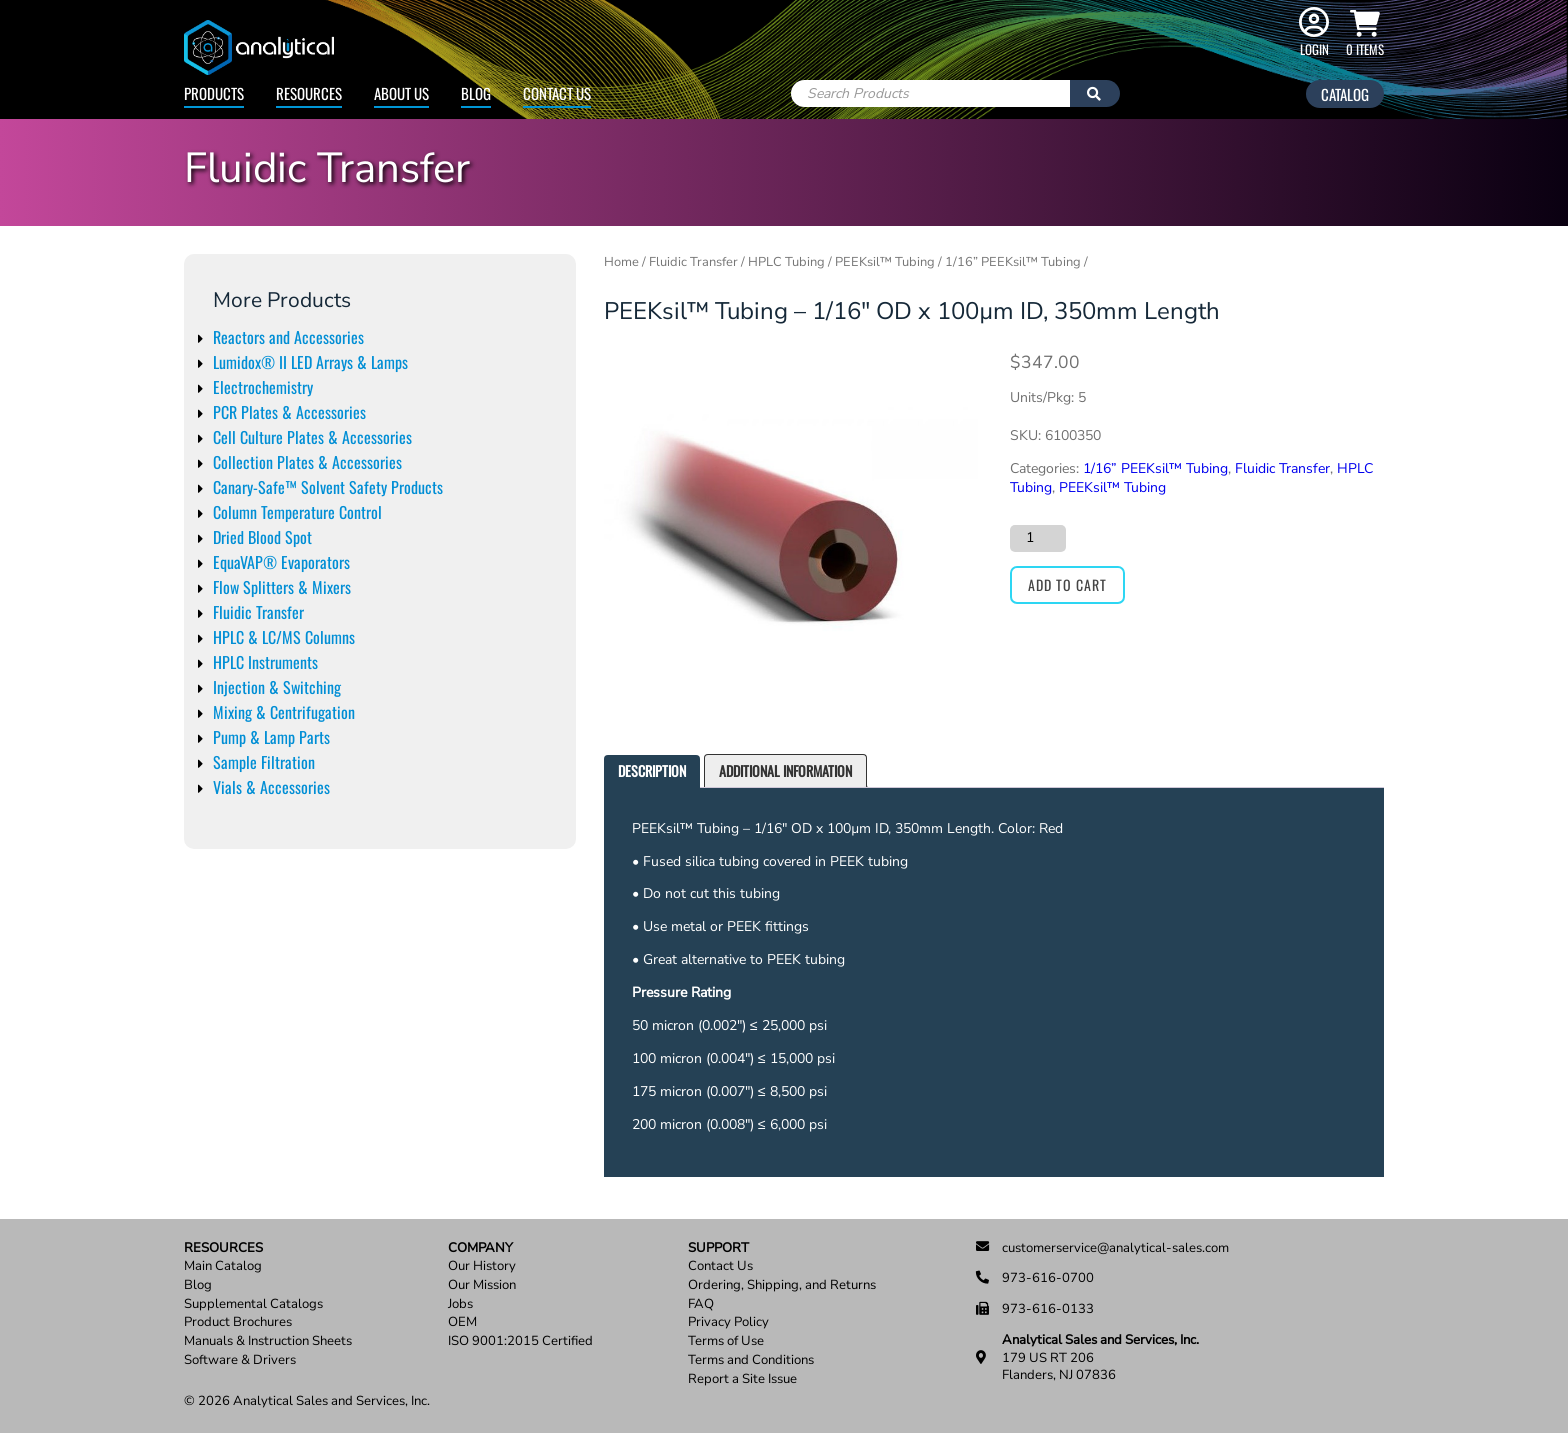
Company (480, 1248)
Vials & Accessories (271, 787)
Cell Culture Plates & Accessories (312, 437)
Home (621, 262)
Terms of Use (726, 1341)
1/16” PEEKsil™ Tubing (1013, 262)
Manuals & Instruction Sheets (268, 1341)
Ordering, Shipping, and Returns (782, 1285)
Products (214, 93)
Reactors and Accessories (288, 337)
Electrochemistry (263, 387)
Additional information (785, 770)
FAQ (701, 1304)
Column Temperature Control (297, 512)
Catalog (1345, 94)
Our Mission (482, 1285)
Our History (482, 1266)
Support (718, 1248)
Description (652, 770)
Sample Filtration (264, 762)
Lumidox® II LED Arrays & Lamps (310, 362)
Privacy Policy (728, 1322)
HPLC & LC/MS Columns (284, 637)
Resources (309, 93)
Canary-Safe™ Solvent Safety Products (328, 487)
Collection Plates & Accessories (307, 462)
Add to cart (1067, 584)
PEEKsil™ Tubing (885, 262)
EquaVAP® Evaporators (281, 562)
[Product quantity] (1038, 538)
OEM (462, 1322)
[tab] (652, 771)
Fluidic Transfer (258, 612)
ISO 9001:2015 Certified (520, 1341)
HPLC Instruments (265, 662)
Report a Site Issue (742, 1379)
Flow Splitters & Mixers (282, 587)
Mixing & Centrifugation (284, 712)
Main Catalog (223, 1266)
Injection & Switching (277, 687)
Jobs (460, 1304)
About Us (401, 93)
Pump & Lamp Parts (271, 737)
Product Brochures (238, 1322)
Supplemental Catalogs (253, 1304)
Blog (476, 93)
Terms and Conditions (751, 1360)
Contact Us (557, 93)
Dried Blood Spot (262, 537)
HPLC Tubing (786, 262)
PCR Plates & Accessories (289, 412)
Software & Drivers (240, 1360)
